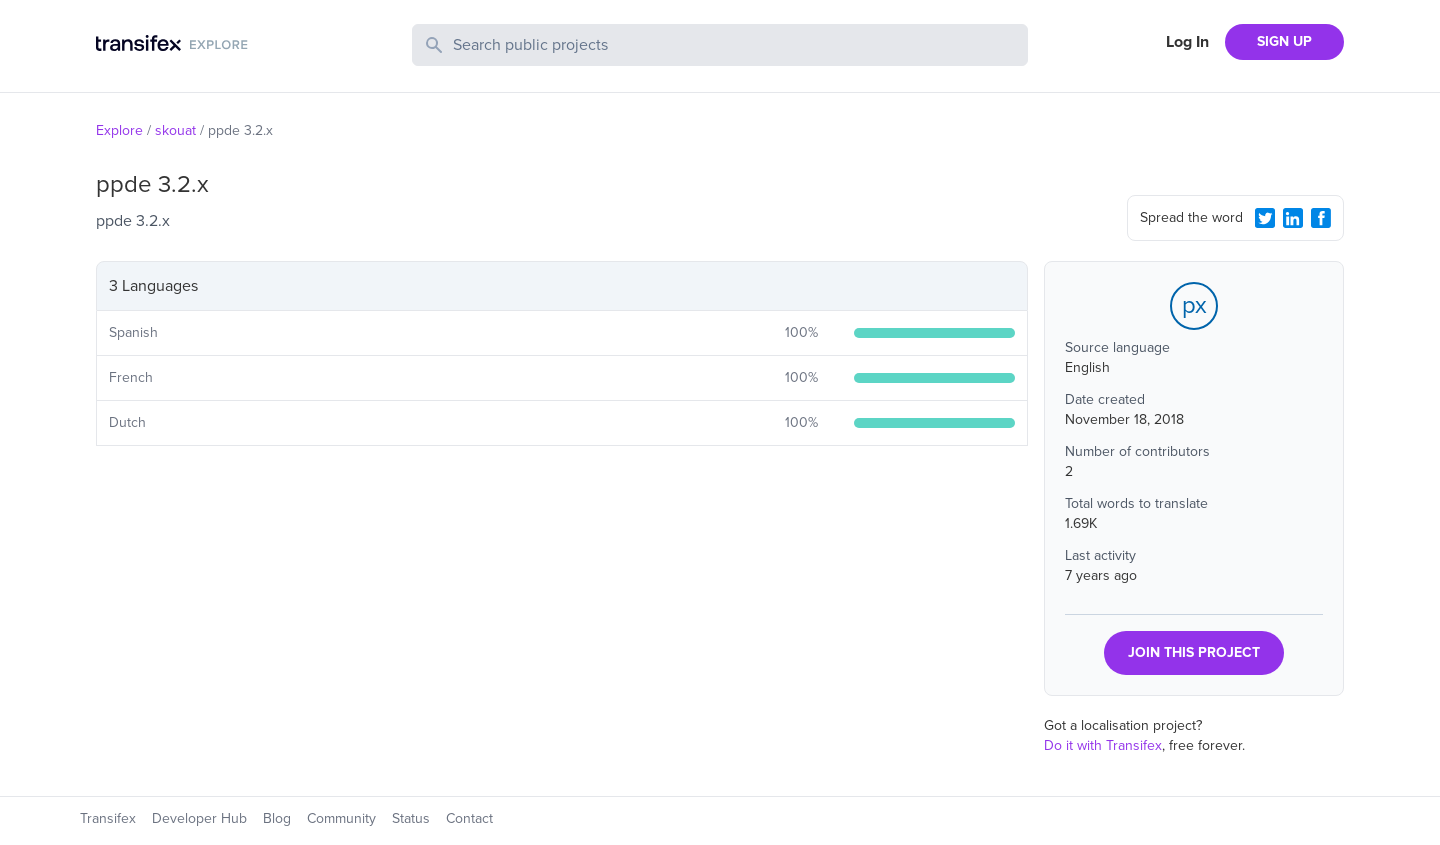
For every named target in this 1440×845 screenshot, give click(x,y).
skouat (175, 130)
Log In (1187, 42)
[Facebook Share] (1321, 218)
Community (341, 818)
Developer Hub (199, 818)
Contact (469, 818)
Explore (119, 130)
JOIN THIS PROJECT (1194, 652)
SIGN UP (1284, 41)
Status (411, 818)
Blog (277, 818)
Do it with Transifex (1103, 745)
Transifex (108, 818)
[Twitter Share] (1265, 218)
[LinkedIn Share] (1293, 218)
